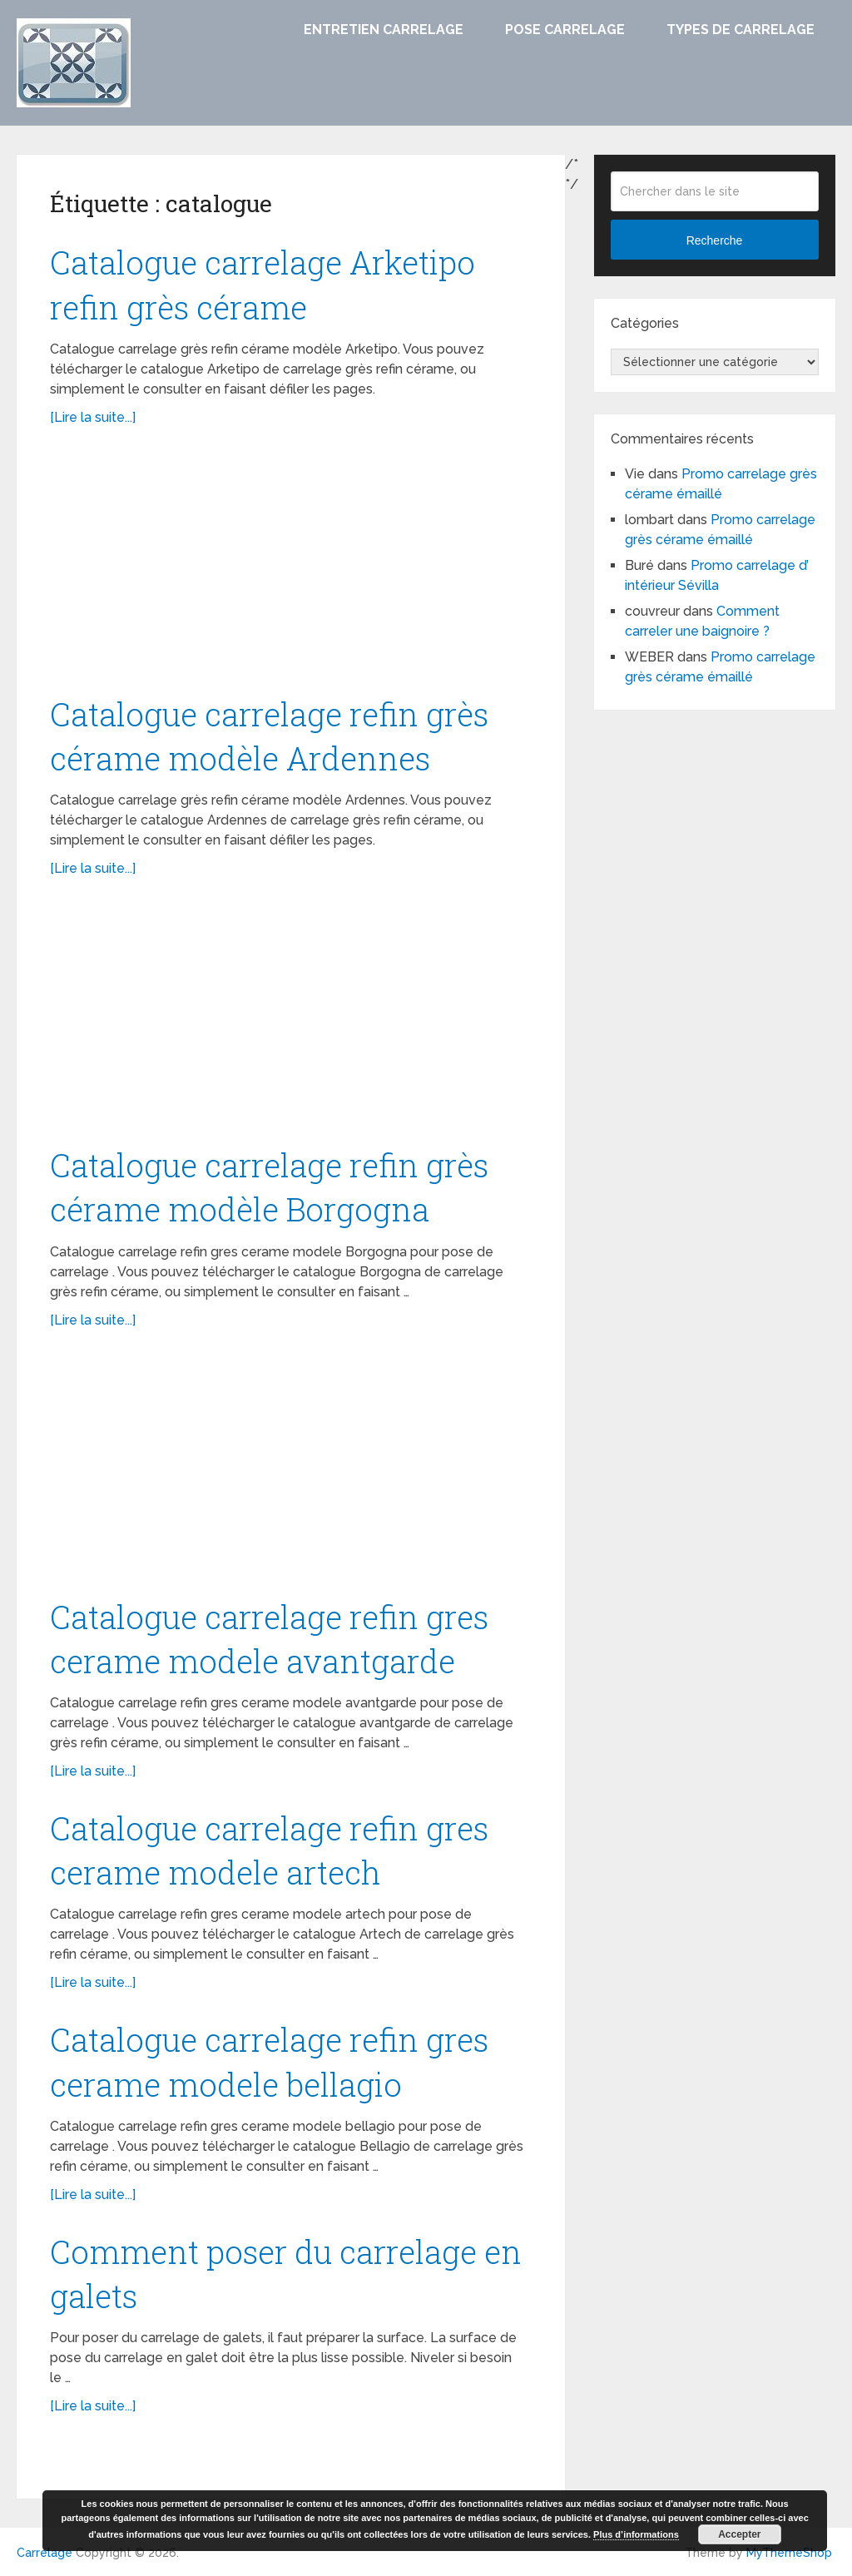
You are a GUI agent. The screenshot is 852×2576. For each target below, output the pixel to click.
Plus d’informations (636, 2534)
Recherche (714, 240)
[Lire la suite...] (93, 417)
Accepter (739, 2534)
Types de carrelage (740, 29)
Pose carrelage (565, 29)
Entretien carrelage (383, 29)
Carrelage (44, 2552)
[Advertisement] (291, 569)
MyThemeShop (789, 2552)
